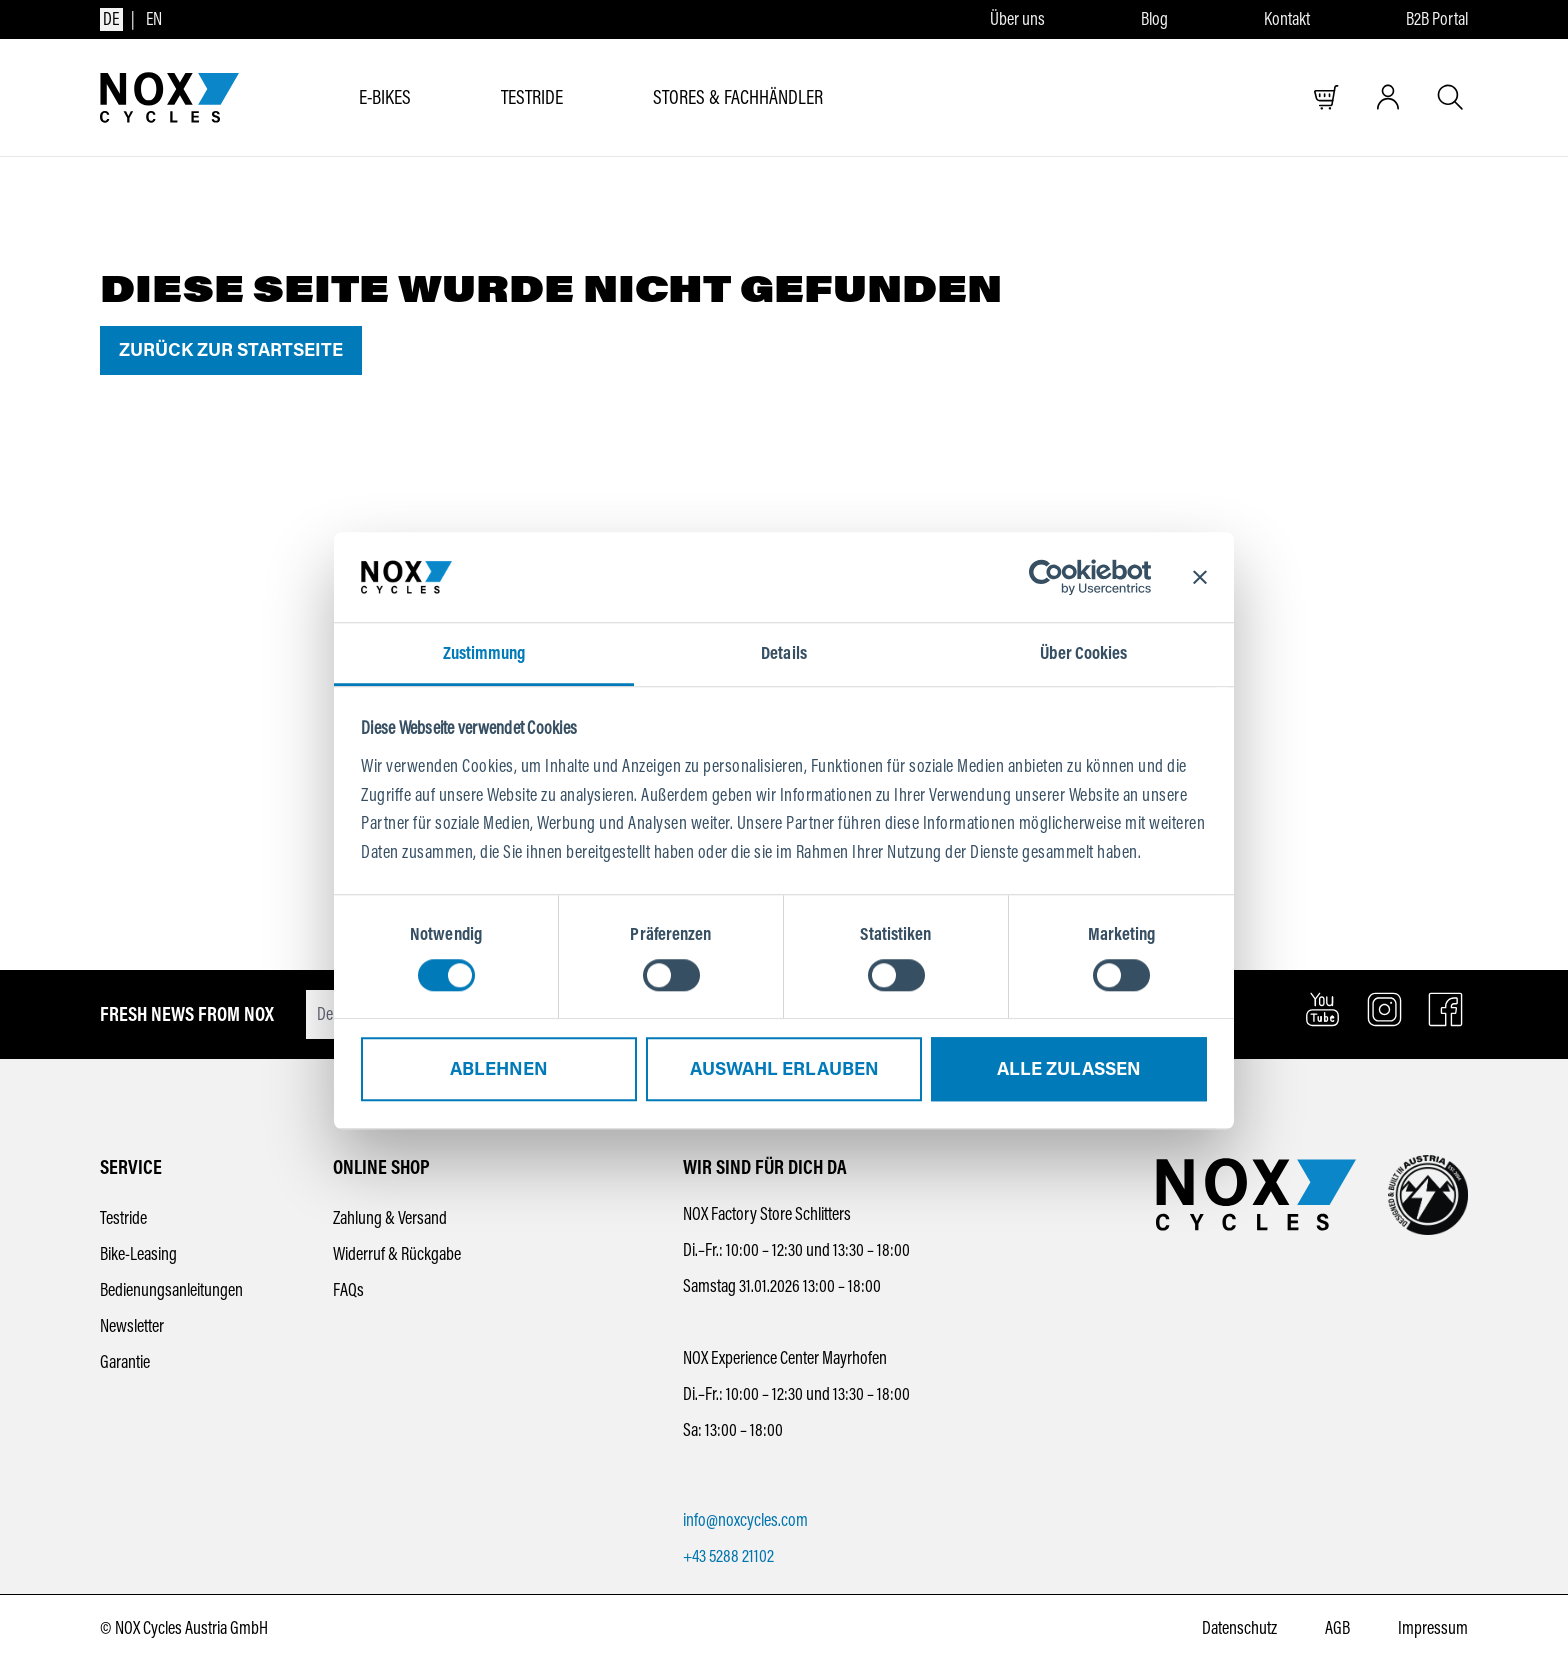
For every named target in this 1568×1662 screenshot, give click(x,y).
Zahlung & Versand (390, 1218)
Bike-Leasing (138, 1254)
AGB (1337, 1628)
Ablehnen (499, 1070)
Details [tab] (784, 653)
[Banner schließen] (1200, 577)
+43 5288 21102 (728, 1556)
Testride (123, 1218)
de (111, 19)
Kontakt (1287, 19)
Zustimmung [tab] (484, 653)
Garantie (125, 1362)
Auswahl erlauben (784, 1070)
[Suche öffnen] (1450, 97)
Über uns (1017, 19)
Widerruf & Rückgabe (397, 1254)
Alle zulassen (1069, 1070)
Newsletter (132, 1326)
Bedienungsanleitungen (171, 1290)
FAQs (348, 1290)
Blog (1154, 19)
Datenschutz (1239, 1628)
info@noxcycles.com (745, 1520)
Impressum (1433, 1628)
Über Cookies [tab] (1083, 653)
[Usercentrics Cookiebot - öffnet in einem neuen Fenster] (1063, 577)
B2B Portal (1437, 19)
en (154, 19)
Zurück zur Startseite (231, 350)
